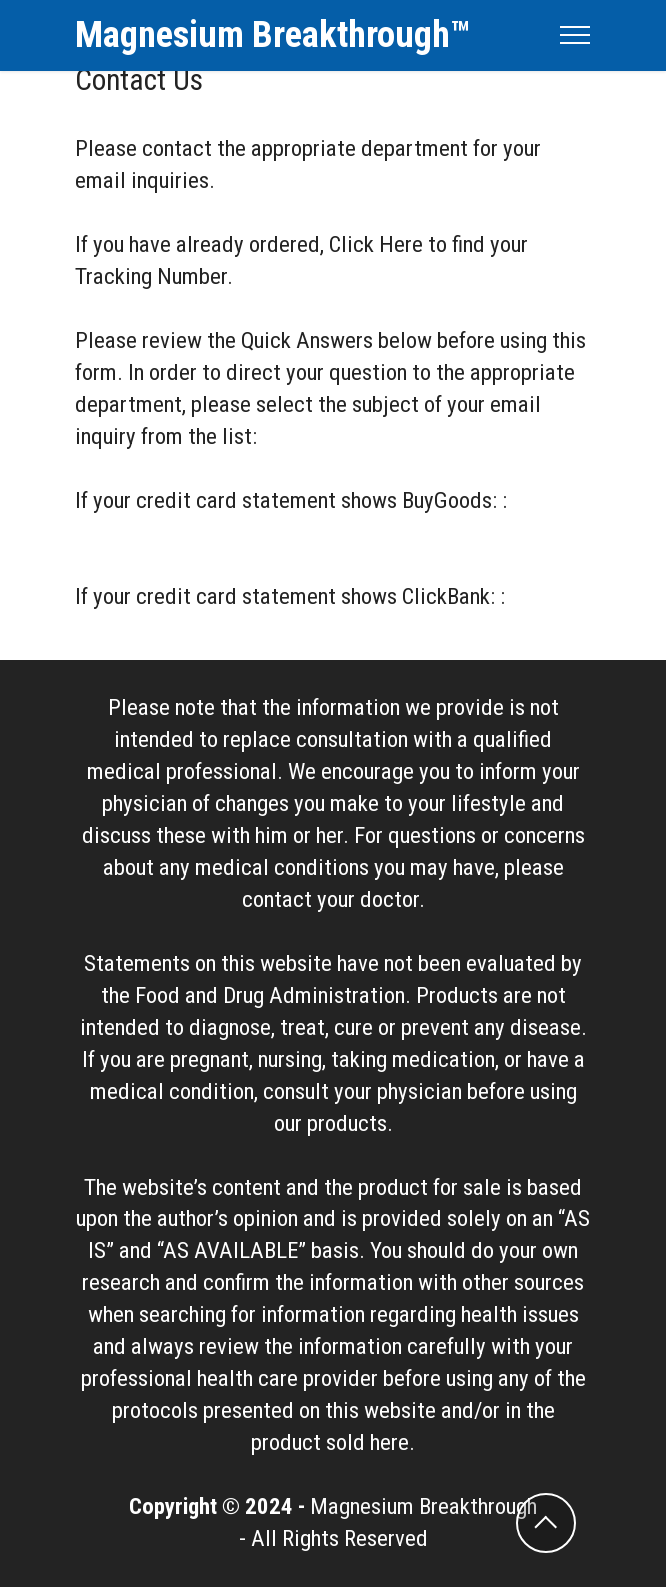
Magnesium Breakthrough (423, 1506)
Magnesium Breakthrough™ (272, 35)
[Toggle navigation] (575, 35)
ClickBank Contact (157, 628)
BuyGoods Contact (158, 532)
